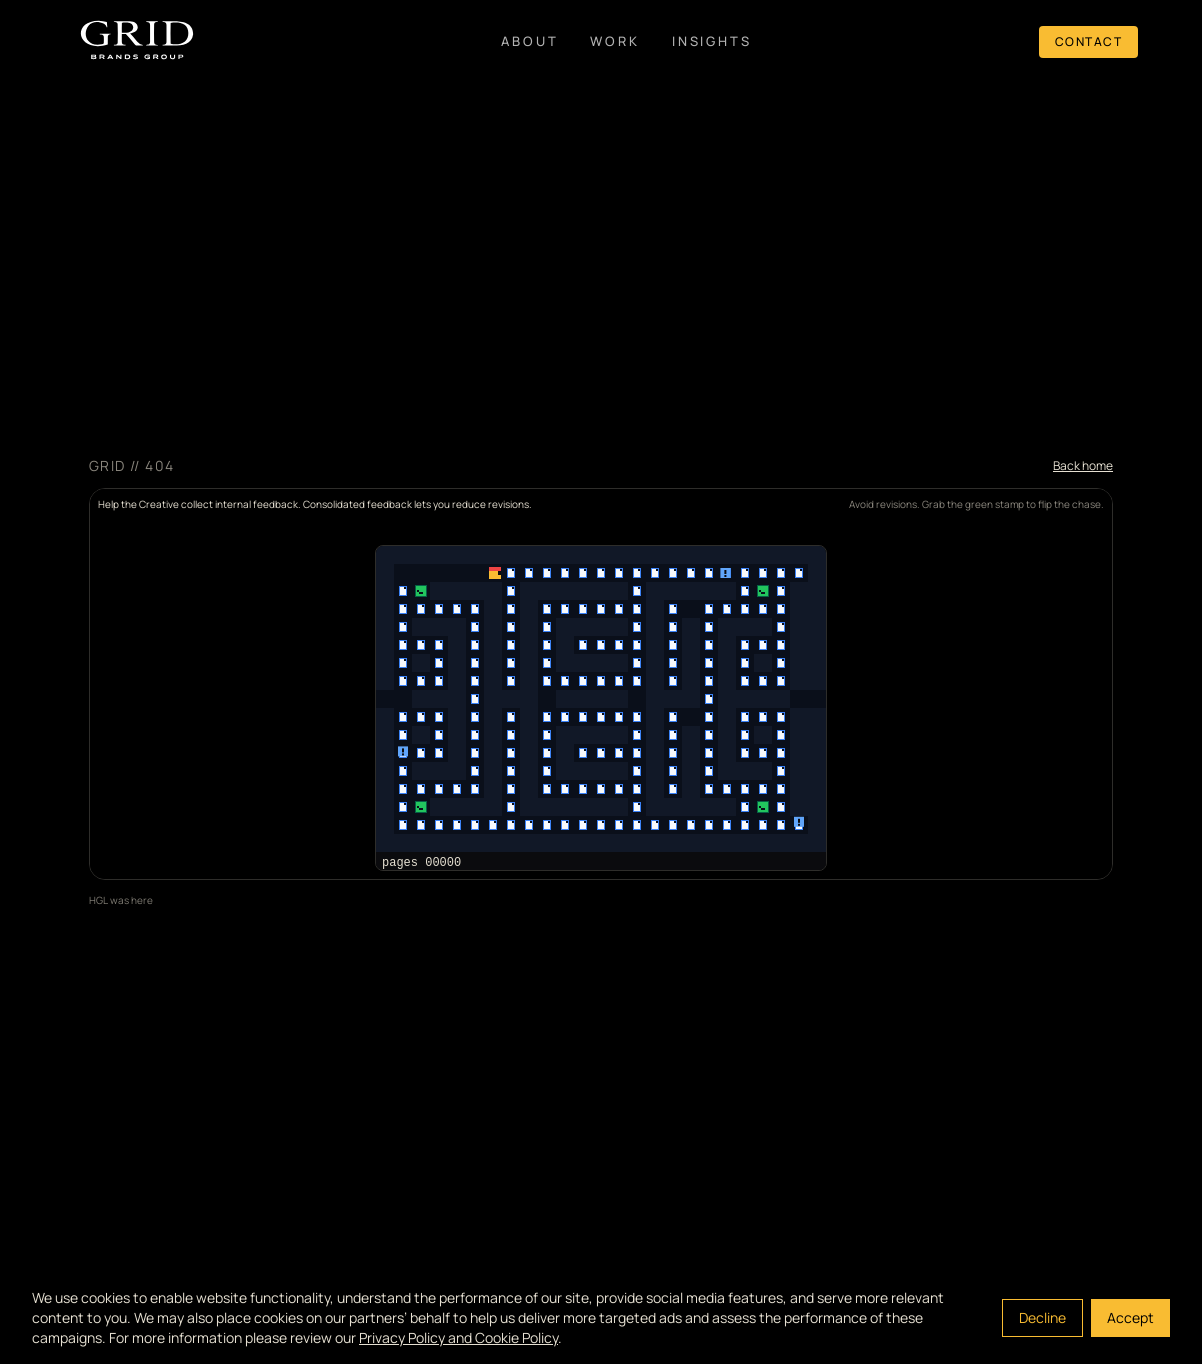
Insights (712, 41)
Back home (1083, 466)
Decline (1042, 1317)
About (529, 41)
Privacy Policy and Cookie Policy (458, 1337)
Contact (1088, 41)
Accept (1130, 1317)
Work (614, 41)
